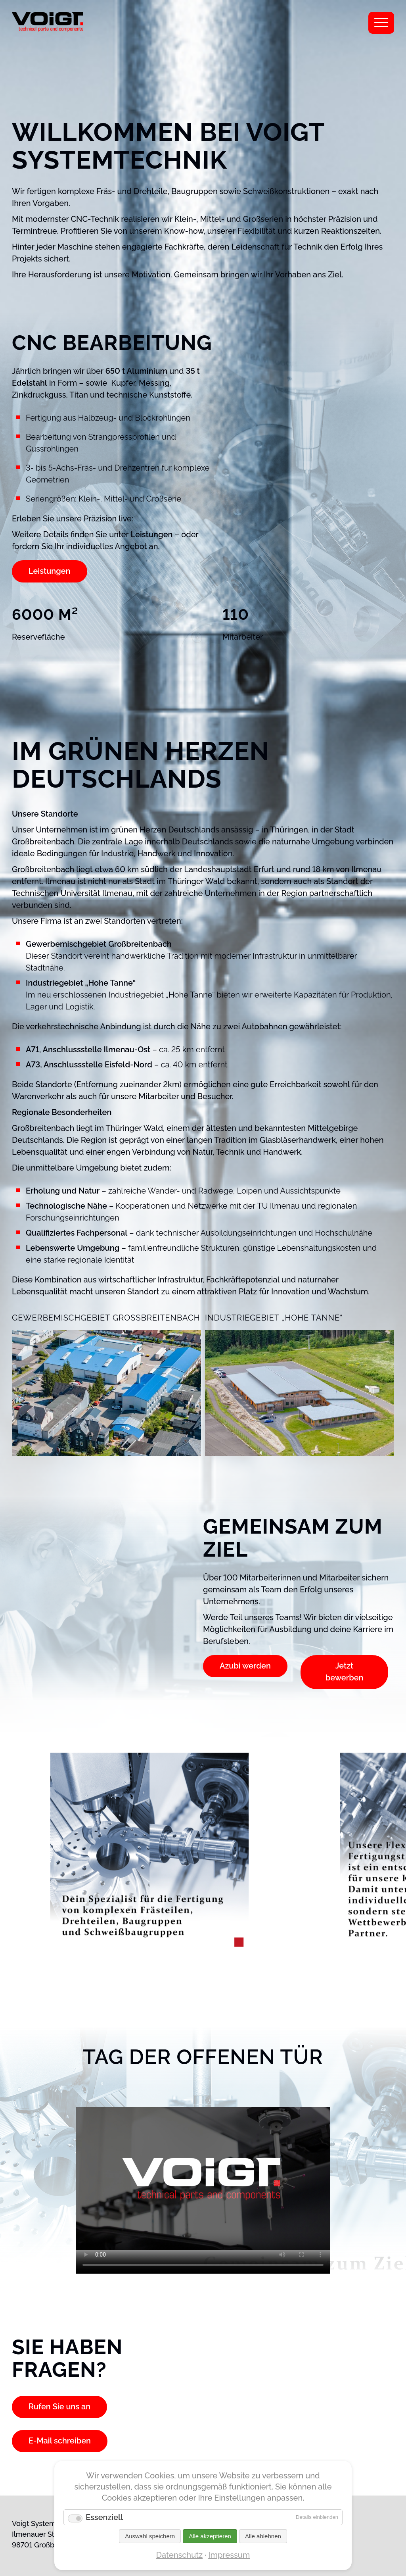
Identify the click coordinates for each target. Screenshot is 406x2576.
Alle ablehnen (263, 2536)
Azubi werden (245, 1666)
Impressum (229, 2555)
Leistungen (50, 571)
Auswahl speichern (150, 2536)
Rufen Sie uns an (60, 2407)
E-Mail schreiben (60, 2441)
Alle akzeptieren (210, 2536)
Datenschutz (179, 2555)
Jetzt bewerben (344, 1672)
